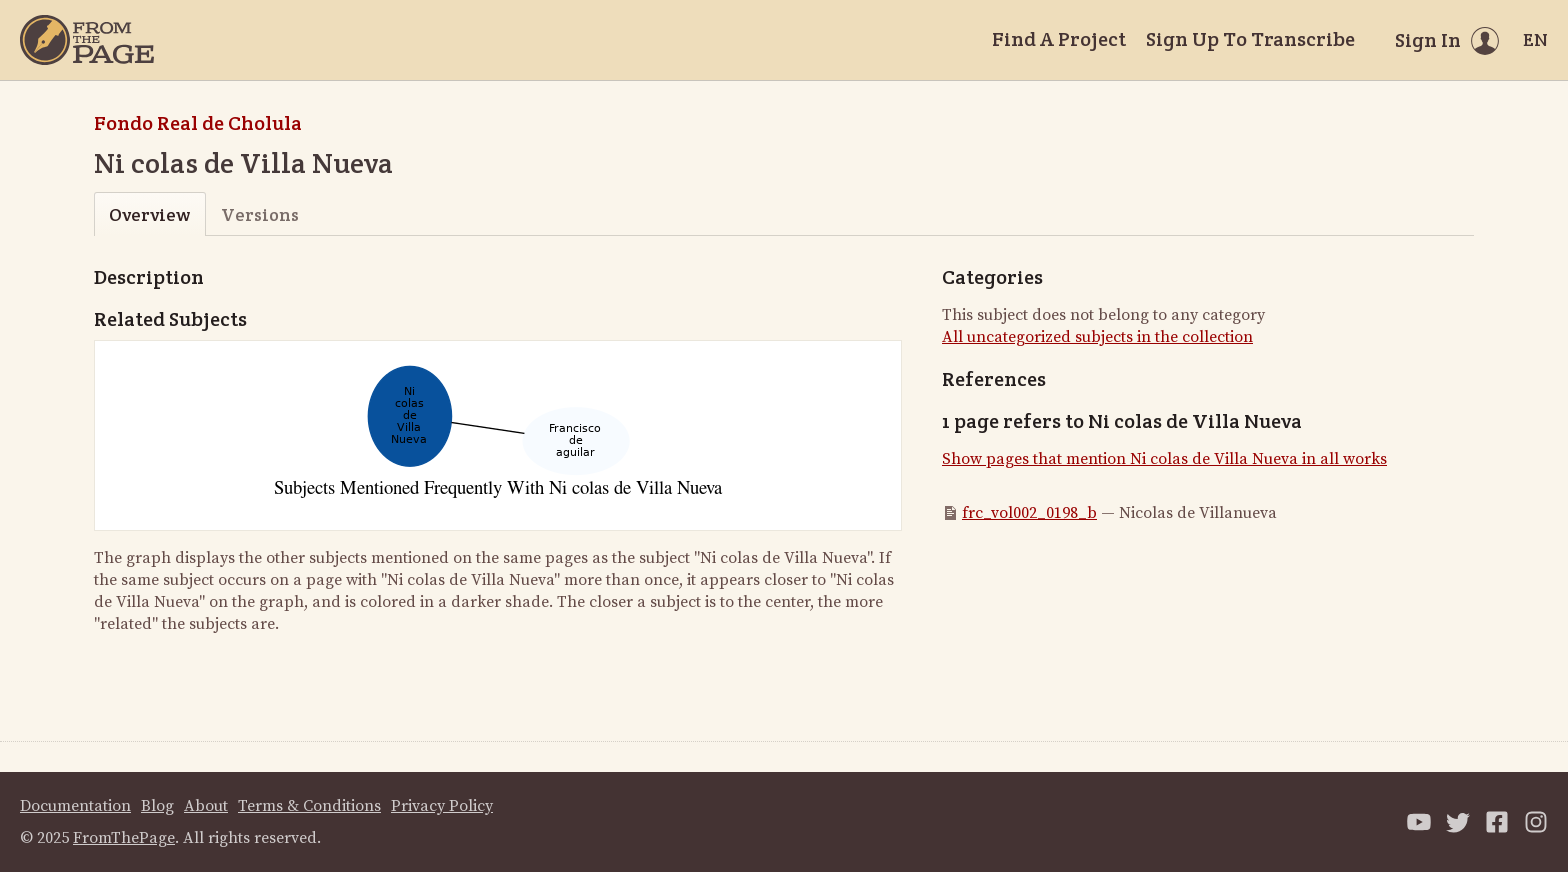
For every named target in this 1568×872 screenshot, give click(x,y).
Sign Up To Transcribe (1250, 39)
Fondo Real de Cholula (198, 123)
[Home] (87, 40)
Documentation (75, 806)
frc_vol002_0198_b (1029, 513)
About (206, 806)
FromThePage (124, 838)
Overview (149, 214)
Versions (260, 214)
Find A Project (1059, 39)
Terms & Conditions (309, 806)
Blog (157, 806)
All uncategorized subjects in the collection (1097, 337)
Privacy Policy (442, 806)
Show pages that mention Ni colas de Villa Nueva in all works (1164, 459)
